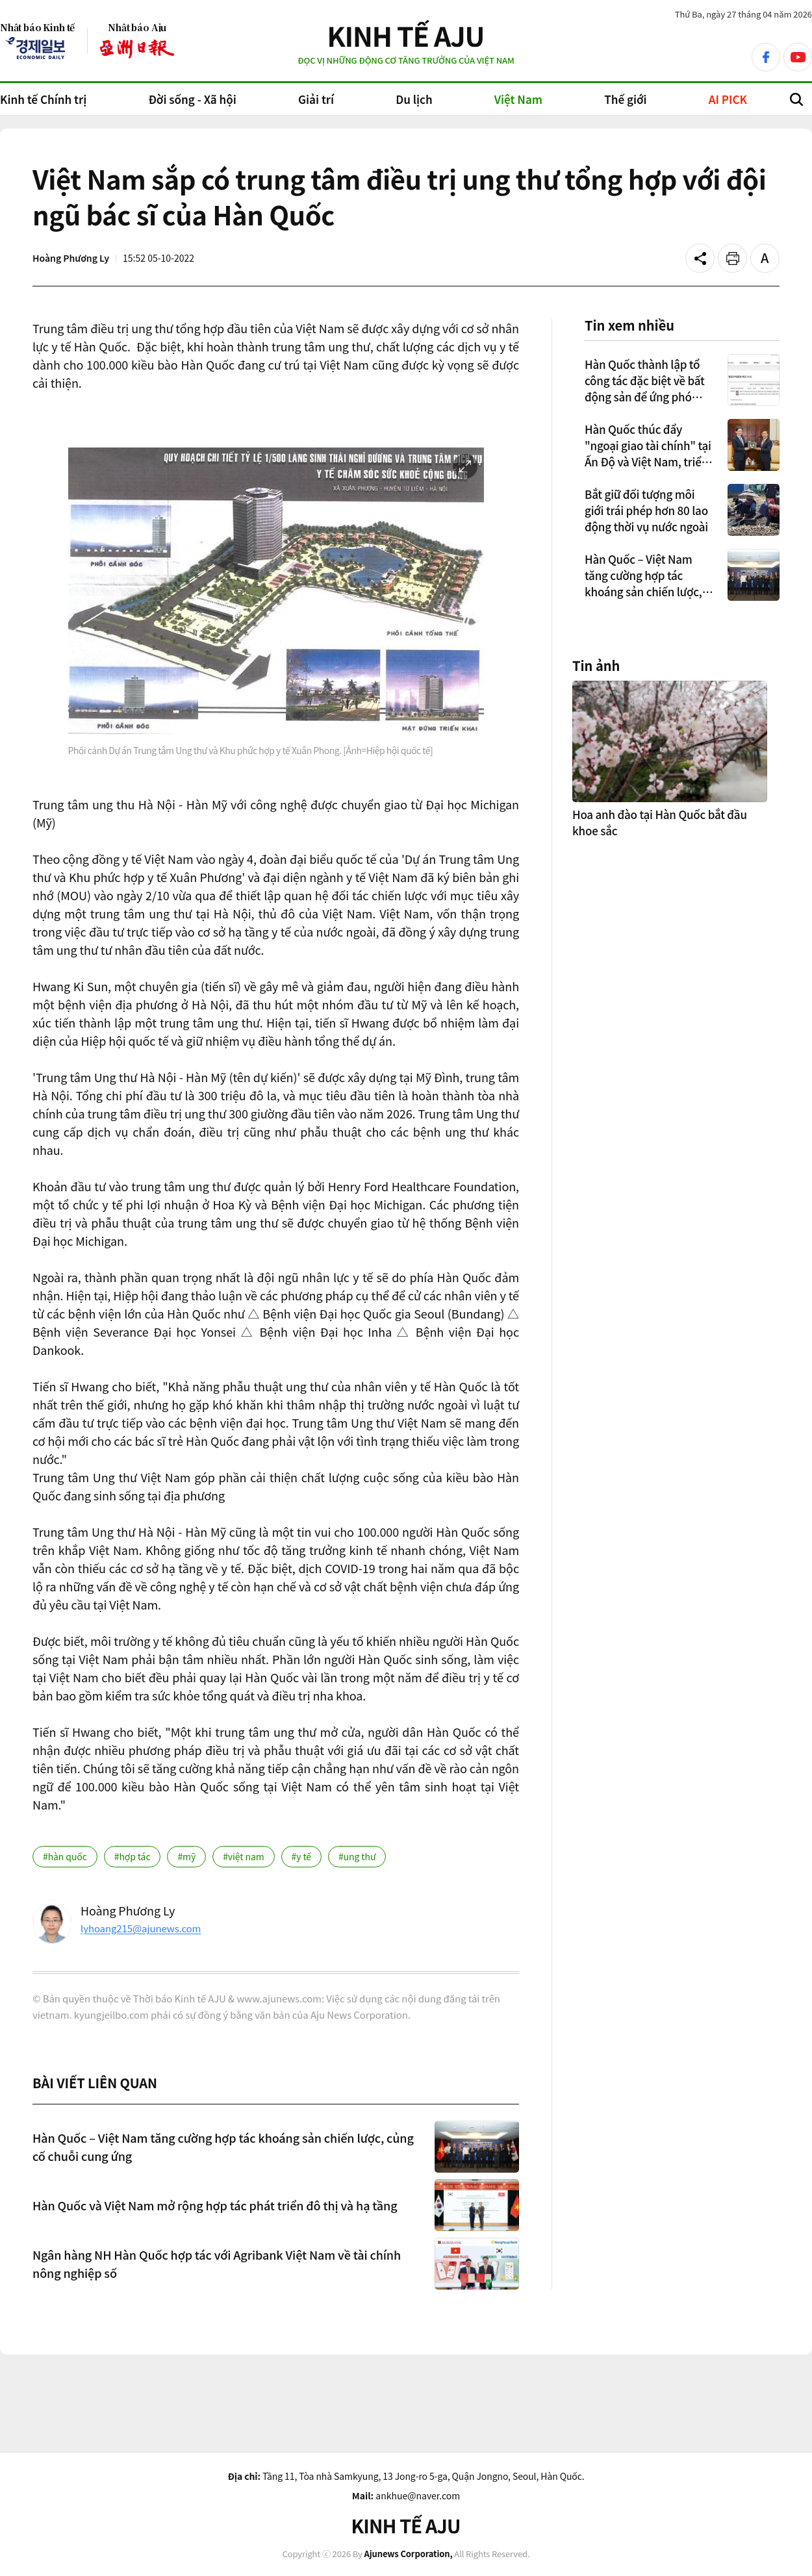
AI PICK (728, 99)
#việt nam (243, 1856)
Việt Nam (518, 99)
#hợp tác (132, 1856)
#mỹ (186, 1856)
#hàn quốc (65, 1856)
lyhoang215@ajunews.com (141, 1928)
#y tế (301, 1856)
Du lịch (414, 99)
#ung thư (356, 1856)
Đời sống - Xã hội (192, 99)
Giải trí (316, 99)
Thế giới (625, 99)
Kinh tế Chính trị (43, 99)
